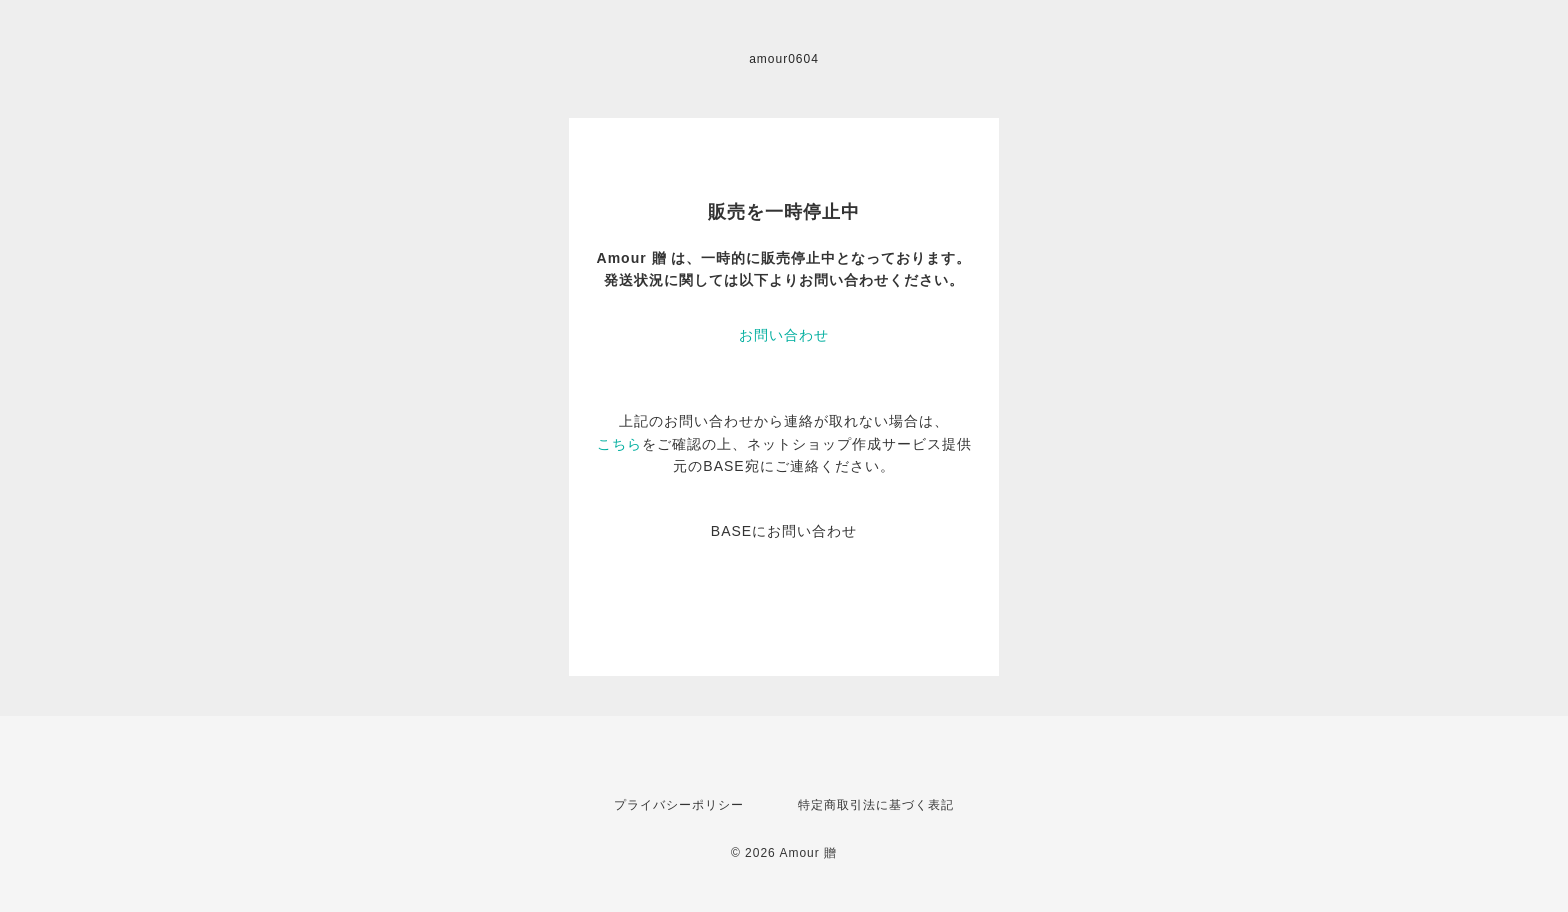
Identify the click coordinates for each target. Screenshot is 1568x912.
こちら (619, 444)
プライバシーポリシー (679, 805)
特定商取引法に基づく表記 (876, 805)
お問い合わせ (784, 335)
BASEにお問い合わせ (784, 531)
